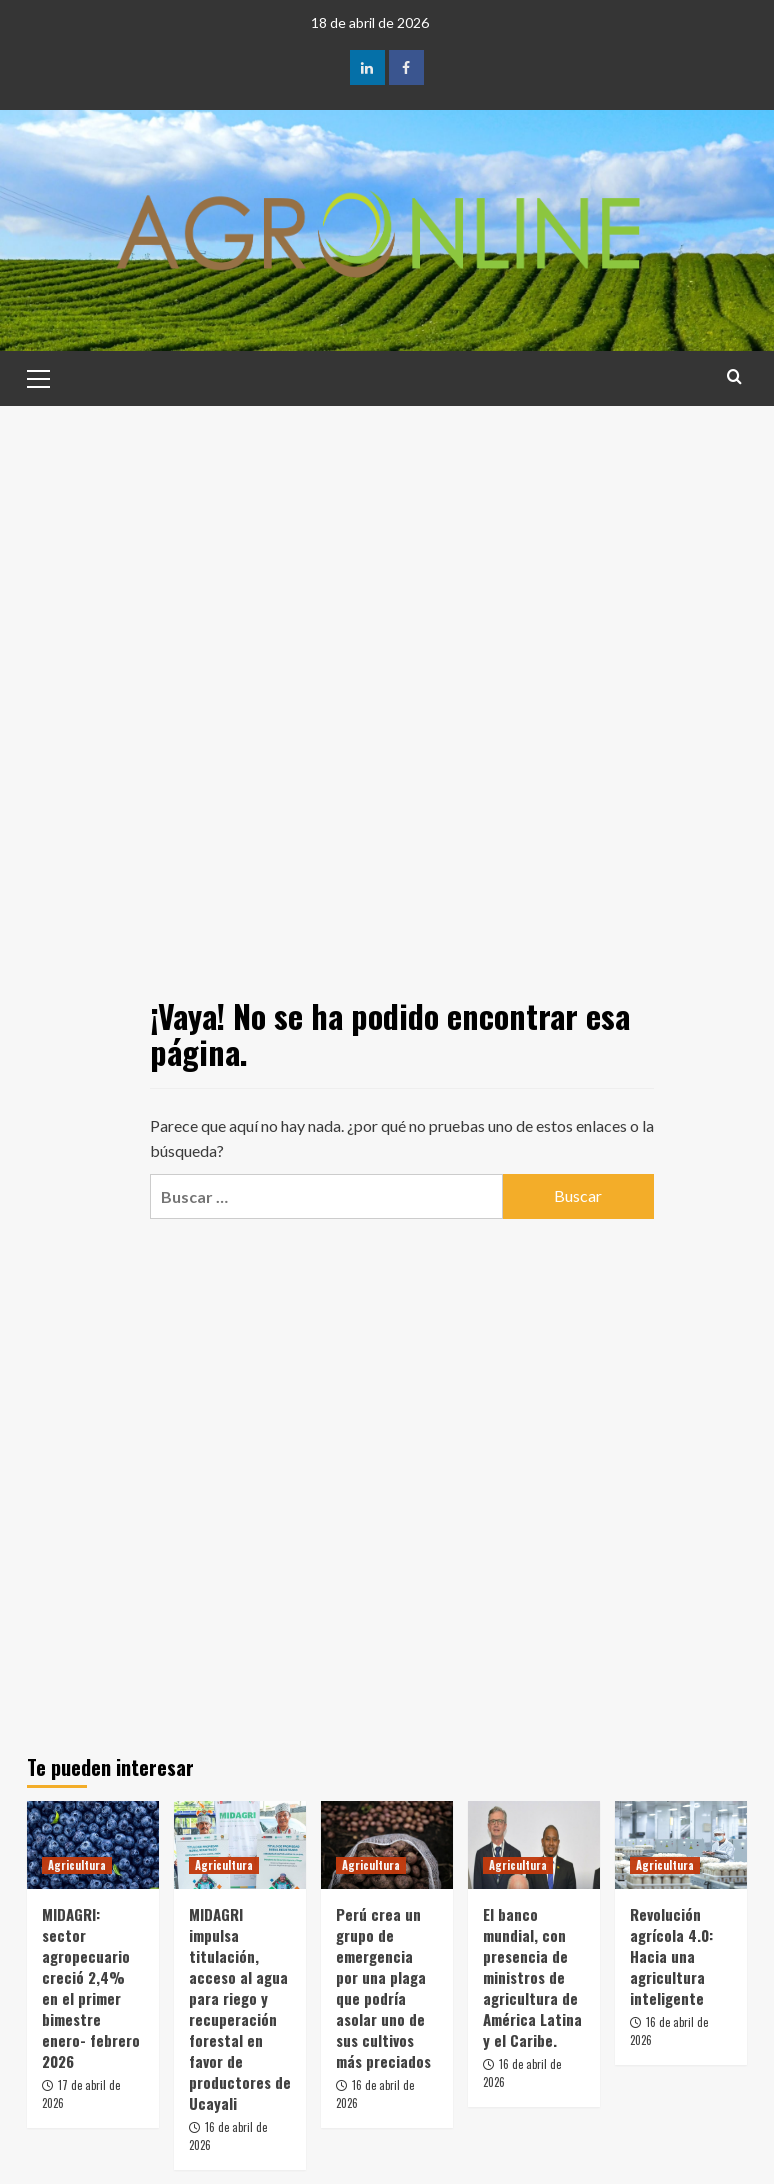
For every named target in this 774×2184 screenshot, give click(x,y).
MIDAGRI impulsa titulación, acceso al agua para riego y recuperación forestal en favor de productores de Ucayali (240, 2008)
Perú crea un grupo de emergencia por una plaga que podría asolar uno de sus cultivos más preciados (383, 1987)
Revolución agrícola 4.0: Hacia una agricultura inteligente (671, 1956)
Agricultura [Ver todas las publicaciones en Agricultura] (77, 1865)
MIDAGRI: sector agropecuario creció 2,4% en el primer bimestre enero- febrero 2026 (91, 1987)
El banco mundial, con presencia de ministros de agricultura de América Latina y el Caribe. (532, 1977)
